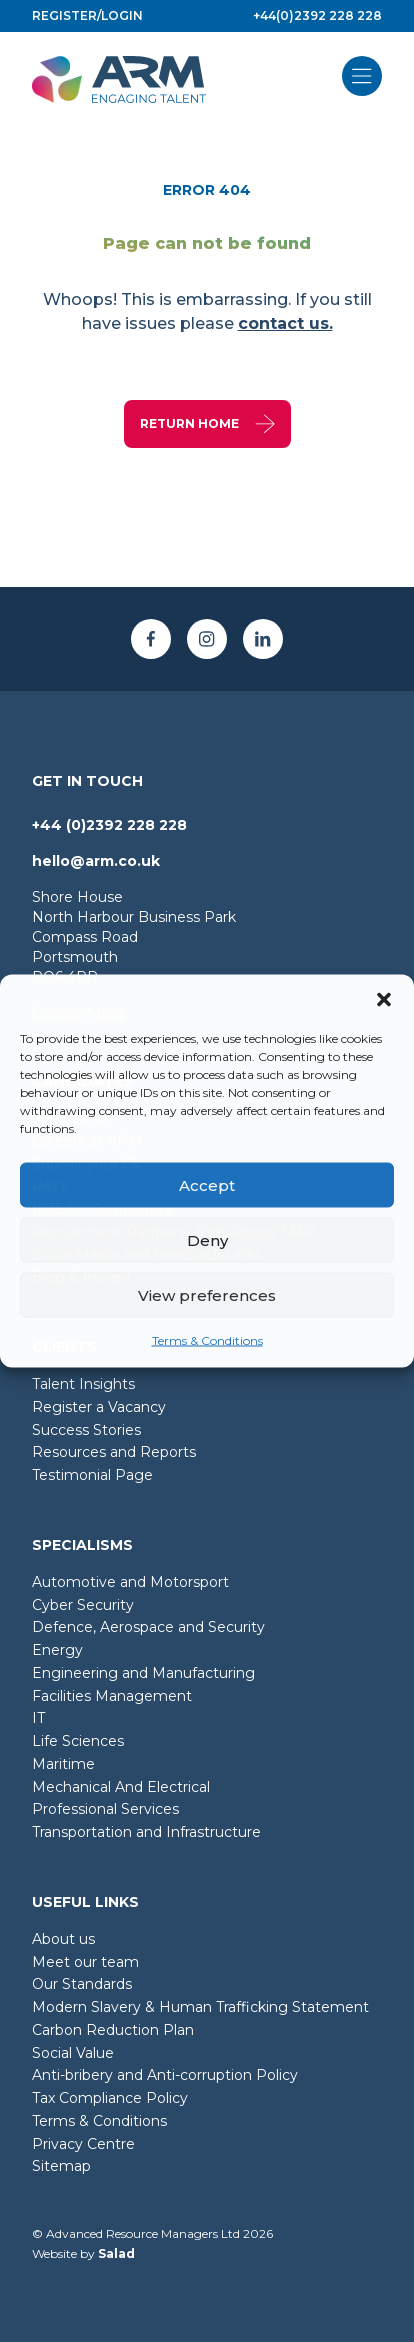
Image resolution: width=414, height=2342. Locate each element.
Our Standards (82, 1984)
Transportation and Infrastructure (146, 1832)
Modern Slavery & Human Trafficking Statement (200, 2007)
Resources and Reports (114, 1452)
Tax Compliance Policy (110, 2098)
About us (63, 1939)
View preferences (207, 1294)
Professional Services (105, 1809)
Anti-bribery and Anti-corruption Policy (165, 2075)
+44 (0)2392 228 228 (109, 825)
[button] (384, 1000)
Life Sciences (78, 1741)
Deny (207, 1239)
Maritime (63, 1764)
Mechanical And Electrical (121, 1787)
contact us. (285, 323)
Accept (207, 1184)
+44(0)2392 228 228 (317, 15)
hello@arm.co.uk (96, 861)
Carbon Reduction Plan (113, 2030)
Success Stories (86, 1430)
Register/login (87, 15)
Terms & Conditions (207, 1340)
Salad (116, 2253)
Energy (57, 1650)
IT (38, 1718)
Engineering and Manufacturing (143, 1673)
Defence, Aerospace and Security (148, 1627)
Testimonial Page (92, 1475)
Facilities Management (112, 1696)
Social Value (73, 2053)
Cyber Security (83, 1605)
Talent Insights (83, 1384)
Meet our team (85, 1962)
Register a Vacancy (99, 1407)
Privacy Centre (83, 2144)
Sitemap (61, 2166)
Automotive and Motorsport (130, 1582)
